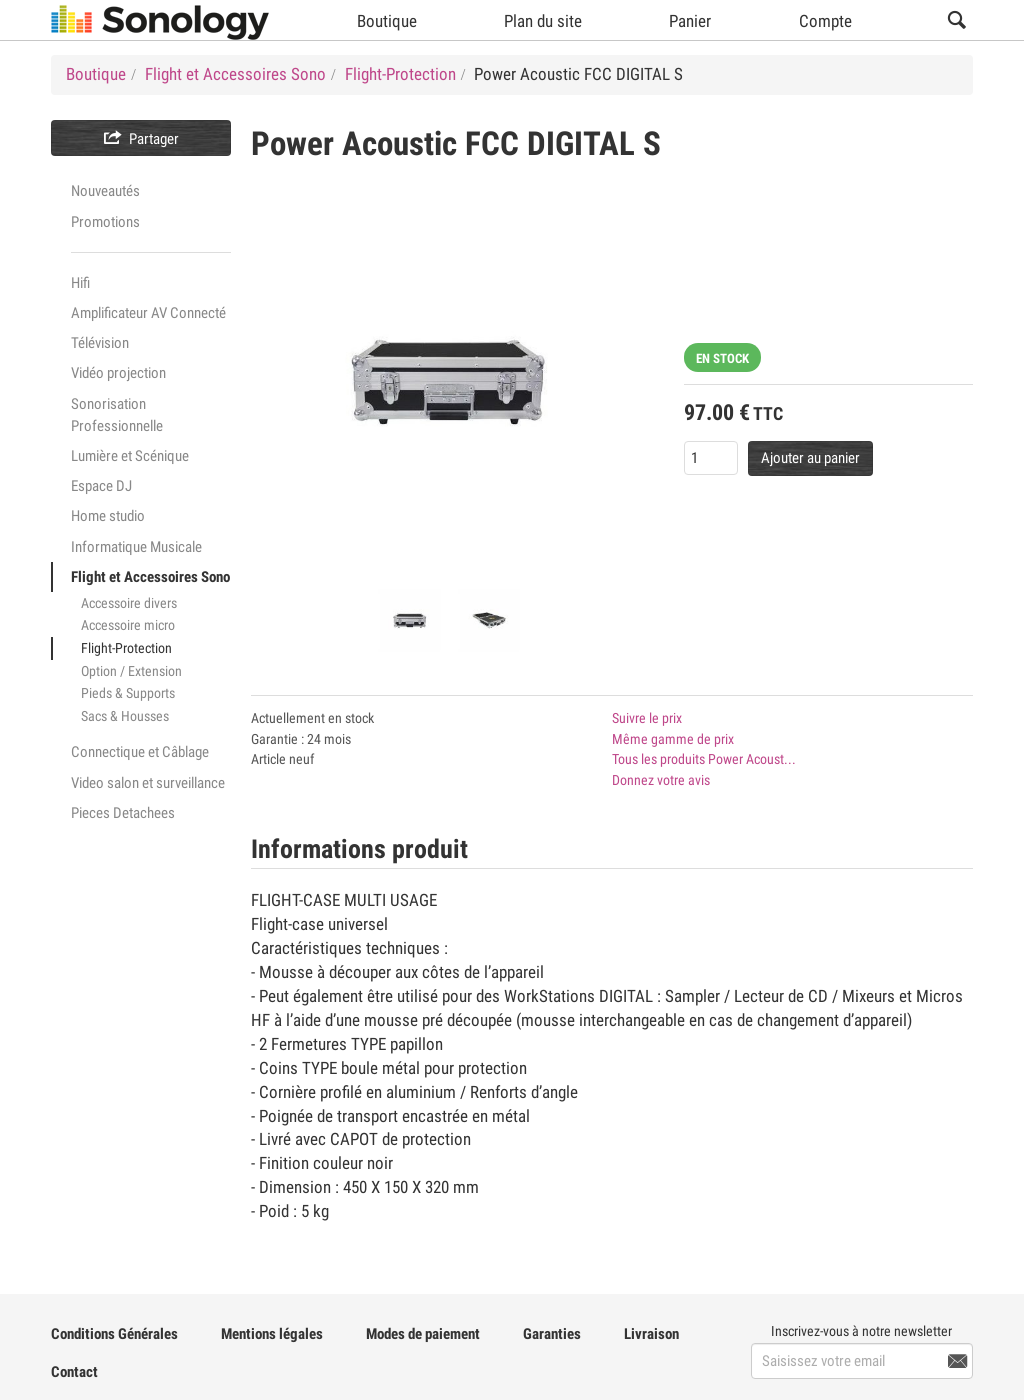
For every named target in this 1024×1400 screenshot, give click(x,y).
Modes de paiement (423, 1334)
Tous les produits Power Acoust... (704, 759)
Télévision (100, 343)
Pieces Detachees (123, 813)
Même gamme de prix (673, 739)
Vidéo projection (118, 373)
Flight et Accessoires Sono (150, 577)
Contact (74, 1372)
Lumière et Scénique (130, 456)
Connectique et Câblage (140, 752)
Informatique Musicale (136, 547)
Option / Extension (131, 671)
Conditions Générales (114, 1334)
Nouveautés (105, 191)
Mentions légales (272, 1334)
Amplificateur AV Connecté (148, 313)
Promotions (105, 222)
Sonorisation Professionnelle (117, 415)
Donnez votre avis (661, 780)
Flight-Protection (126, 648)
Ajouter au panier (810, 458)
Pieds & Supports (128, 693)
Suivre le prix (647, 718)
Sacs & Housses (125, 716)
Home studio (108, 516)
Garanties (552, 1334)
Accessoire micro (128, 625)
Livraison (651, 1334)
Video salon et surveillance (148, 783)
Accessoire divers (129, 603)
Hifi (80, 283)
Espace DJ (101, 486)
